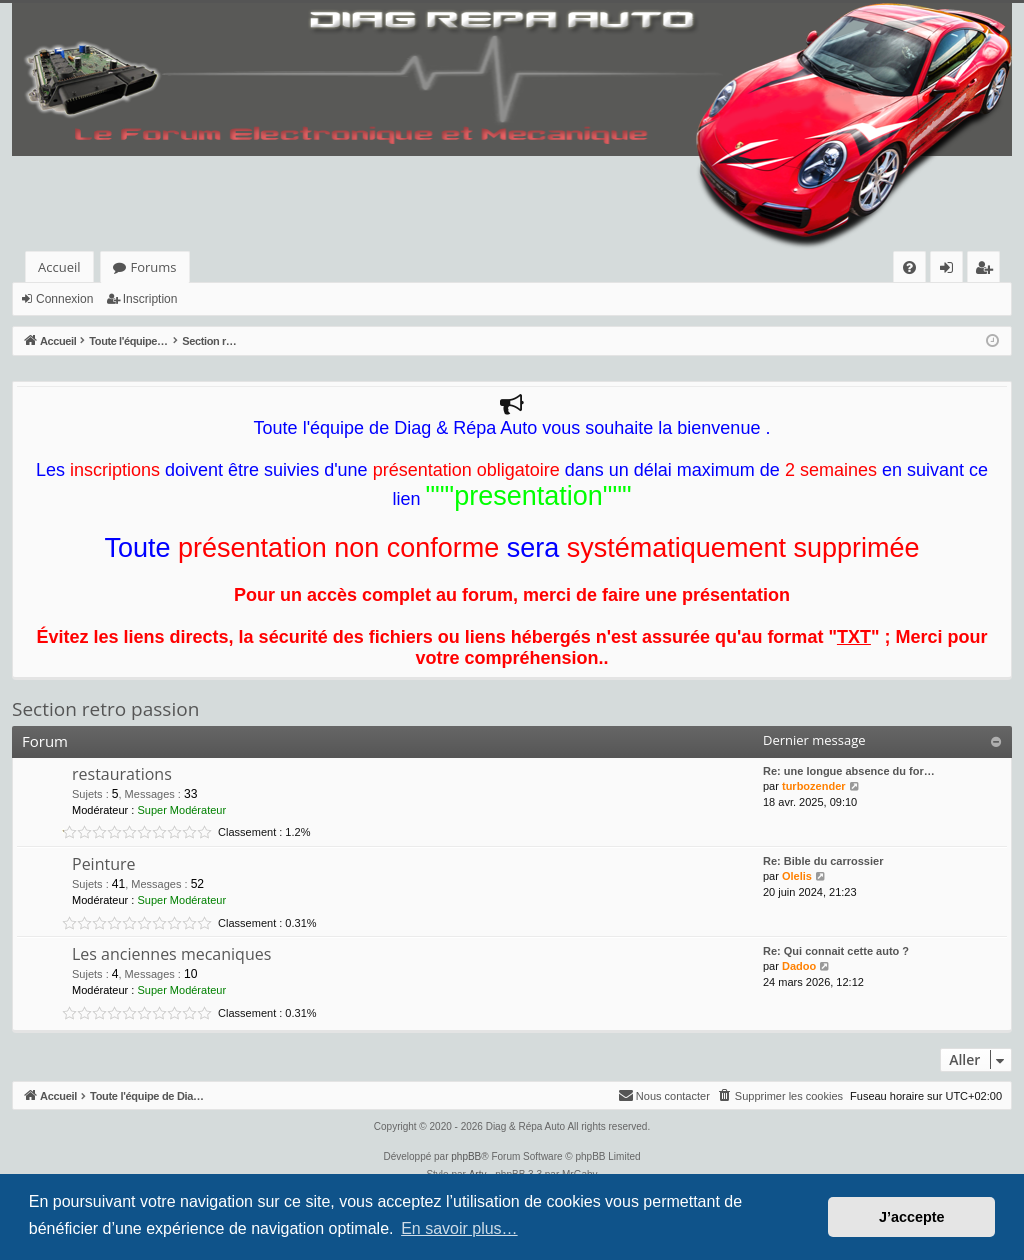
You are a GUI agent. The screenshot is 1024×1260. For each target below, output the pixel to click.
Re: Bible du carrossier (823, 861)
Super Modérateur (181, 810)
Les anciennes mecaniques (171, 954)
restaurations (122, 774)
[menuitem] (909, 267)
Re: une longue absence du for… (849, 771)
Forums (154, 267)
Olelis (797, 876)
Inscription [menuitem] (987, 270)
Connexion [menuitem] (951, 270)
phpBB (466, 1156)
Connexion (64, 299)
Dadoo (799, 966)
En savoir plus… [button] (459, 1228)
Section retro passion (105, 709)
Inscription (150, 299)
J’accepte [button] (912, 1217)
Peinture (104, 864)
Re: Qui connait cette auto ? (836, 951)
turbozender (814, 786)
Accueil (59, 267)
